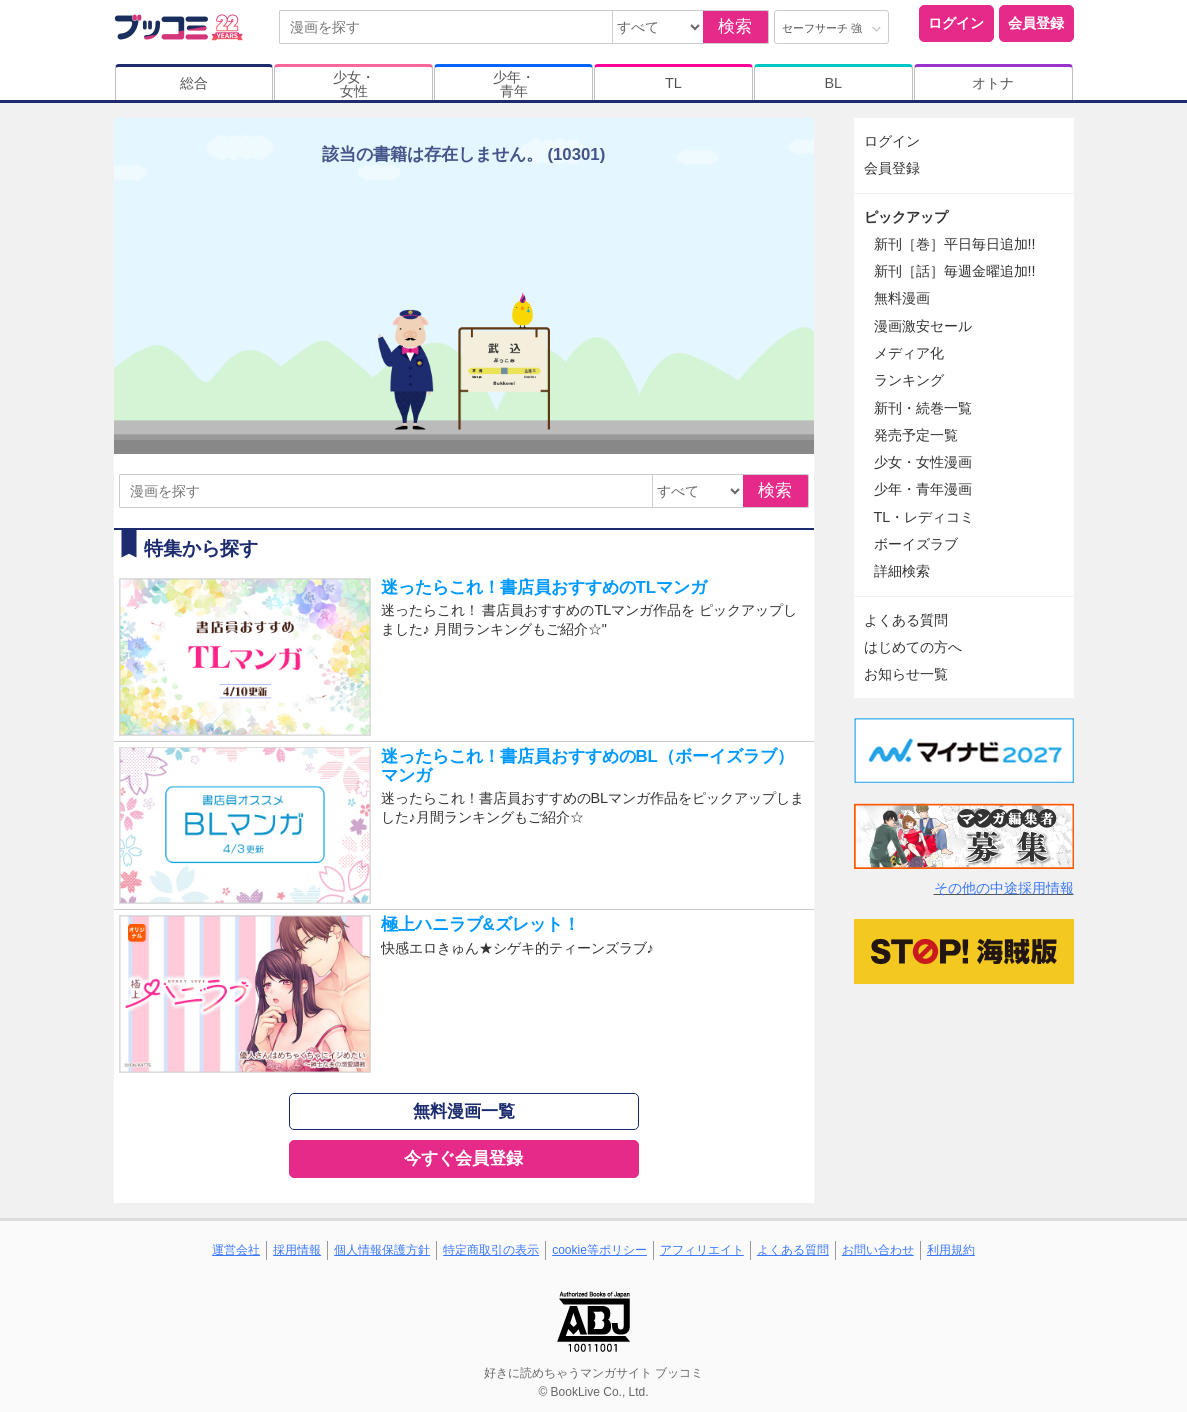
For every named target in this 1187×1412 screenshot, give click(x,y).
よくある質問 (906, 620)
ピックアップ (906, 217)
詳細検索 (902, 571)
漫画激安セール (923, 326)
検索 (735, 26)
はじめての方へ (913, 647)
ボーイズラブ (916, 544)
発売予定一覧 (916, 435)
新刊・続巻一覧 (923, 408)
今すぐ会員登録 (463, 1158)
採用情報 (297, 1250)
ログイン (956, 23)
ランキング (909, 380)
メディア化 (909, 353)
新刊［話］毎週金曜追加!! (955, 271)
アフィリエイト (702, 1250)
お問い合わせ (878, 1250)
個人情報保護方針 (382, 1250)
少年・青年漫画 (923, 489)
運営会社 (236, 1250)
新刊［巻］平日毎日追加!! (955, 244)
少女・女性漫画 (923, 462)
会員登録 (1036, 23)
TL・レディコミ (924, 517)
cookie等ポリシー (599, 1250)
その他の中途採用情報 (1004, 888)
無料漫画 (902, 298)
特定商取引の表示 (491, 1250)
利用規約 (951, 1250)
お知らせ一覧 (906, 674)
